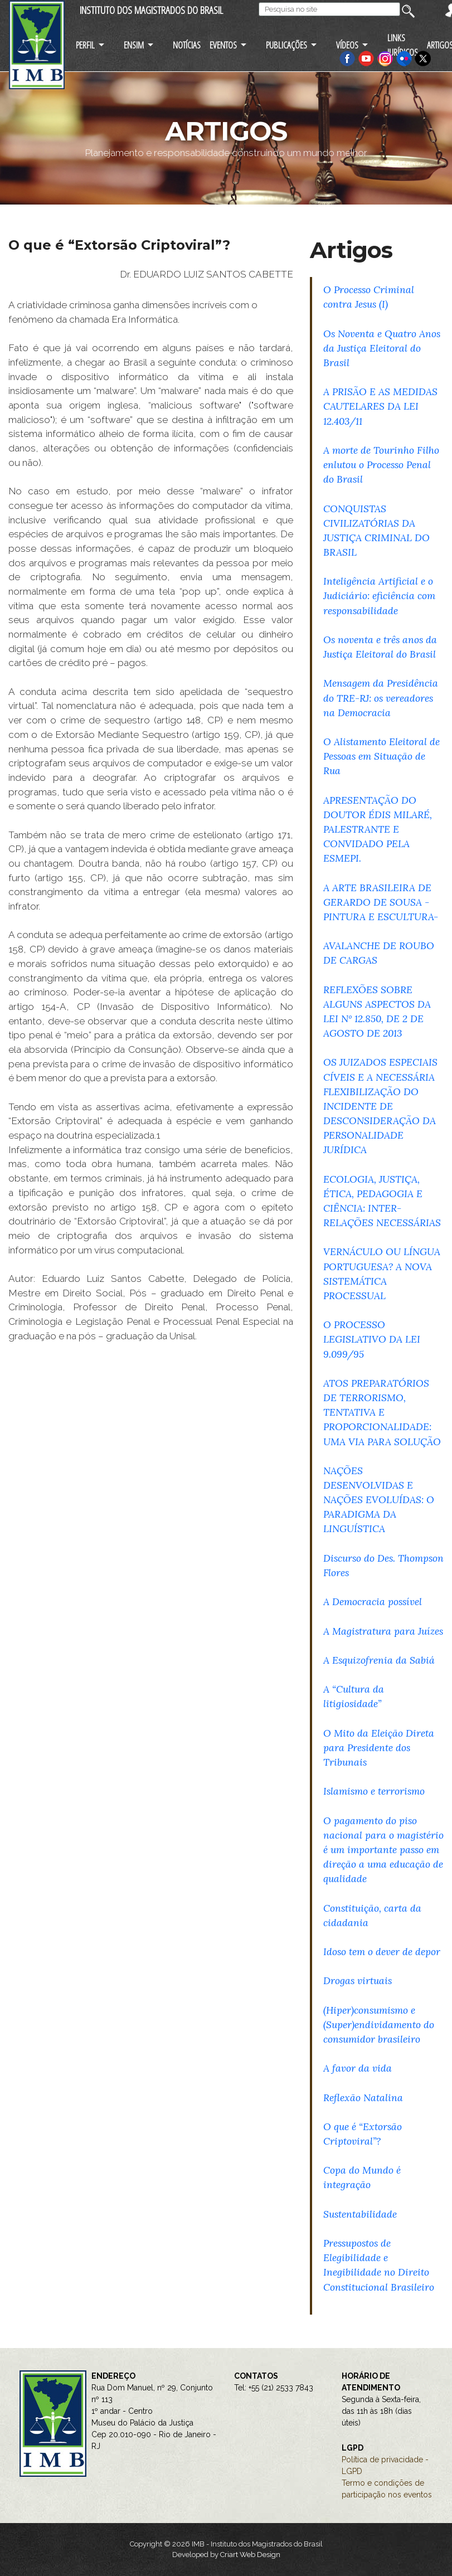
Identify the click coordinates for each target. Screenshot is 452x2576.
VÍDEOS (347, 44)
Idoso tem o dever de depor (381, 1951)
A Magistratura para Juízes (383, 1631)
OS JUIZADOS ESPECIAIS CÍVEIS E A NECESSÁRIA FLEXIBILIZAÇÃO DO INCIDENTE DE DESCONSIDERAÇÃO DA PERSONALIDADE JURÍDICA (380, 1106)
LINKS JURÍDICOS (402, 44)
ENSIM (134, 44)
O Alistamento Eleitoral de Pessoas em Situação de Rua (381, 756)
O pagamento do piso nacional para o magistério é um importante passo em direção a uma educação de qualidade (383, 1849)
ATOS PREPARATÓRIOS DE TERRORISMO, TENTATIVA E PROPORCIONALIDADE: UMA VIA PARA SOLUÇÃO (382, 1412)
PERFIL (85, 44)
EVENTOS (223, 44)
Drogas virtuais (357, 1980)
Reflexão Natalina (363, 2097)
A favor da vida (357, 2068)
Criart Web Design (250, 2554)
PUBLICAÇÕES (286, 44)
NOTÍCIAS (187, 44)
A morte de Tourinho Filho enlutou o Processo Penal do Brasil (381, 464)
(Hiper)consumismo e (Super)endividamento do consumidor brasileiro (378, 2024)
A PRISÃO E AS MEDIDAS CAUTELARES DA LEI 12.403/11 (380, 406)
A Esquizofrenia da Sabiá (379, 1660)
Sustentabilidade (360, 2214)
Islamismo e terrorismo (374, 1791)
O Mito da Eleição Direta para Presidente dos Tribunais (378, 1747)
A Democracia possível (372, 1601)
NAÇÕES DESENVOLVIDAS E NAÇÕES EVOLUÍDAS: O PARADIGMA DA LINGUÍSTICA (378, 1499)
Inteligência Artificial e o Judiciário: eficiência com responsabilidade (379, 595)
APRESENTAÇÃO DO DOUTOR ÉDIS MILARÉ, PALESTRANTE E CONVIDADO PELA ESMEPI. (377, 829)
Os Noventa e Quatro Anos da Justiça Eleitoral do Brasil (381, 348)
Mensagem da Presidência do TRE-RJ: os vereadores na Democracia (380, 697)
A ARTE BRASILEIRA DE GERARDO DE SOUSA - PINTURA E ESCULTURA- (380, 902)
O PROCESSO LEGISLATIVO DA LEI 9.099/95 (371, 1339)
